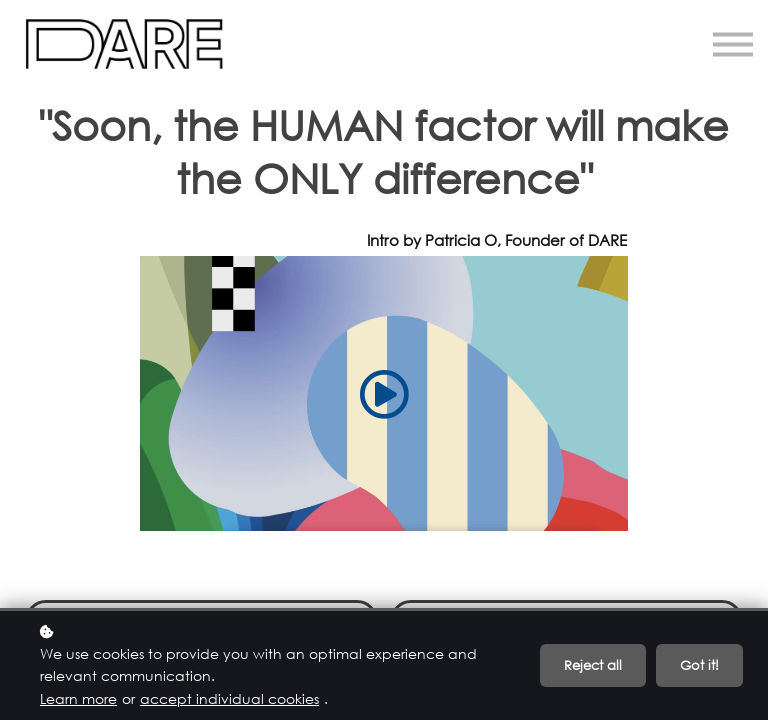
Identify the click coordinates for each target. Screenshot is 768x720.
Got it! (699, 665)
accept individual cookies (229, 698)
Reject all (593, 665)
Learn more (78, 698)
